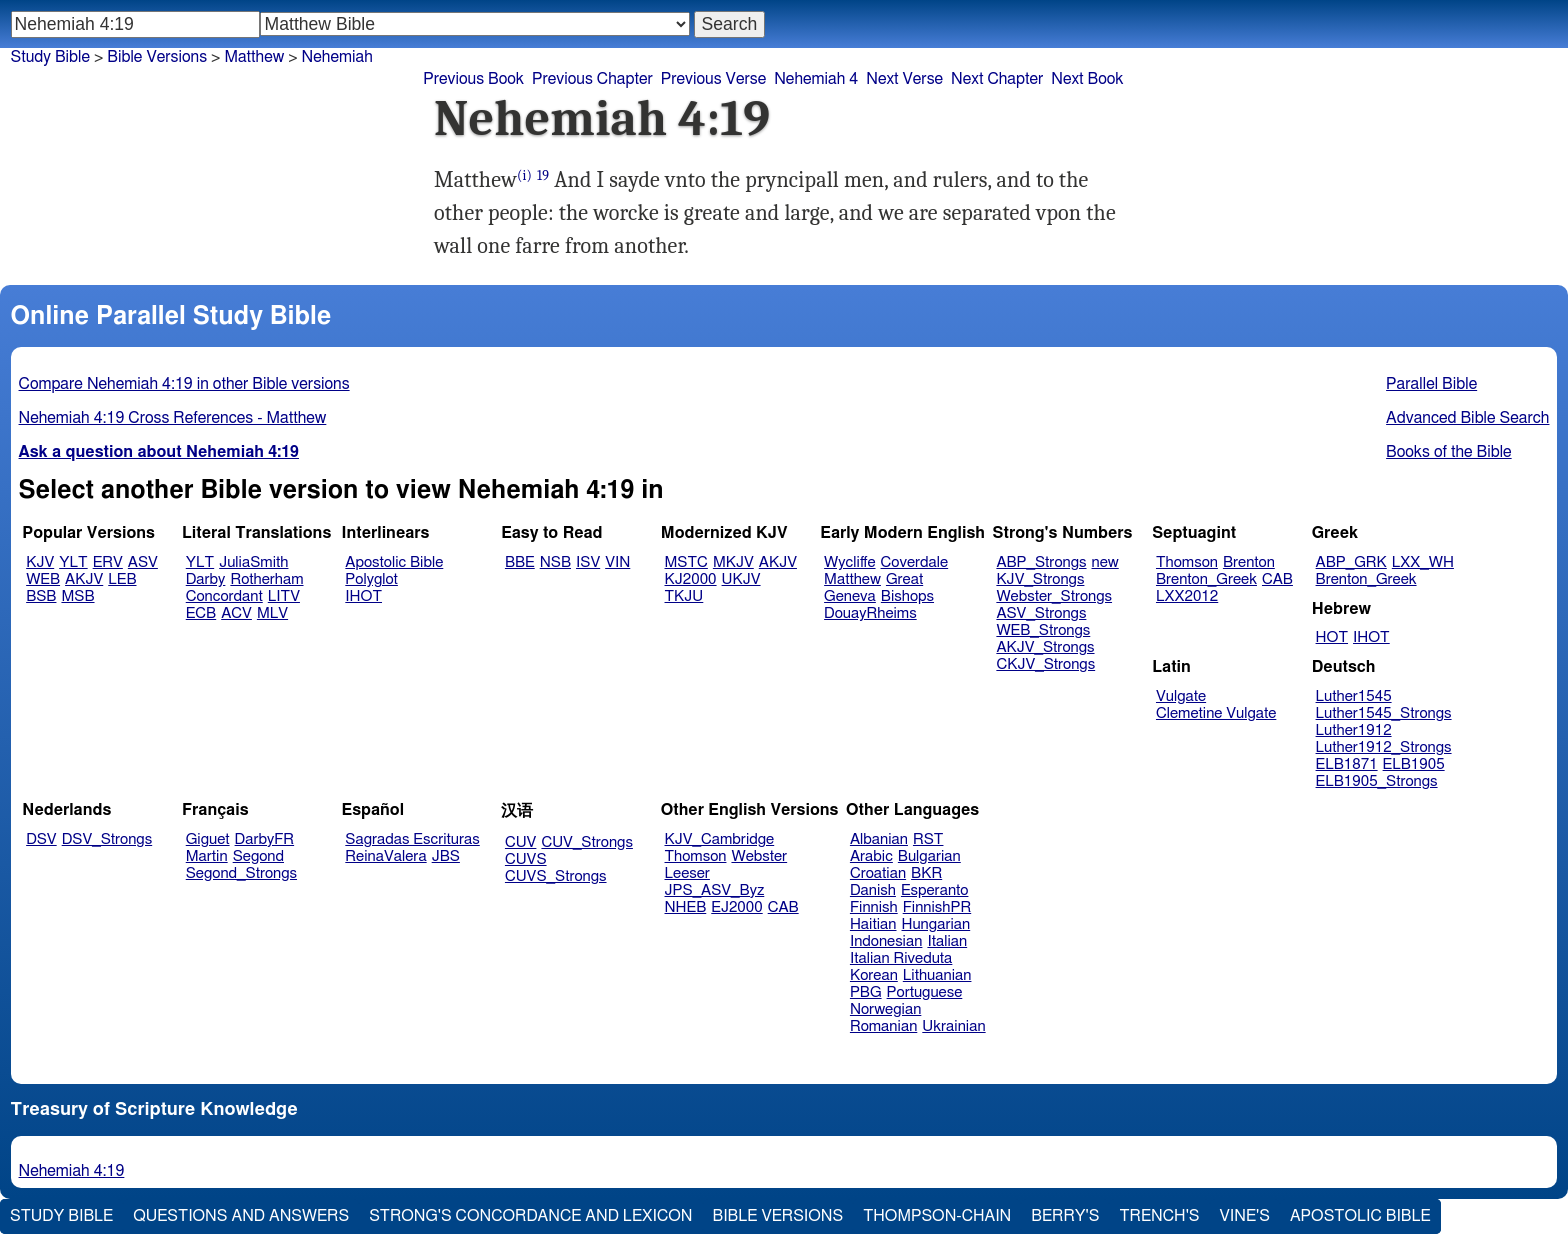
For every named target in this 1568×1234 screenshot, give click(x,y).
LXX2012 (1187, 596)
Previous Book (473, 79)
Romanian (883, 1026)
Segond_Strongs (241, 873)
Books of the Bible (1449, 452)
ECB (201, 613)
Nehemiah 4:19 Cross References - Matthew (173, 418)
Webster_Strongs (1054, 596)
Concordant (224, 596)
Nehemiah (337, 57)
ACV (236, 613)
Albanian (879, 839)
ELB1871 (1347, 764)
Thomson (1187, 562)
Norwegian (885, 1009)
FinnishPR (937, 907)
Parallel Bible (1431, 384)
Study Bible (50, 57)
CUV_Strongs (586, 842)
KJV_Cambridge (720, 839)
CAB (1277, 579)
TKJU (684, 596)
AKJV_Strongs (1045, 647)
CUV (521, 842)
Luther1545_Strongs (1384, 713)
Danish (873, 890)
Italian (947, 941)
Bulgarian (929, 856)
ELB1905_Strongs (1377, 781)
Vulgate (1181, 696)
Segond (258, 856)
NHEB (686, 907)
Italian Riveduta (901, 958)
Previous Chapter (592, 79)
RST (928, 839)
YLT (73, 562)
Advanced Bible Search (1467, 418)
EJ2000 (736, 907)
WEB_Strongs (1043, 630)
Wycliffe (849, 562)
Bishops (907, 596)
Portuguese (925, 992)
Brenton (1249, 562)
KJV (40, 562)
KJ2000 (691, 579)
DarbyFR (265, 839)
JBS (446, 856)
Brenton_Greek (1206, 579)
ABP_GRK (1351, 562)
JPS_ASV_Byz (715, 890)
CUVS (526, 859)
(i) (524, 175)
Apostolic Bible (1360, 1216)
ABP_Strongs (1041, 562)
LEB (122, 579)
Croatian (878, 873)
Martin (207, 856)
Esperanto (935, 890)
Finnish (874, 907)
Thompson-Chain (937, 1216)
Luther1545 (1354, 696)
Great (904, 579)
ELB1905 (1414, 764)
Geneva (850, 596)
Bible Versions (157, 57)
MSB (77, 596)
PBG (866, 992)
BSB (41, 596)
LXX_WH (1423, 562)
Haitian (873, 924)
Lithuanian (937, 975)
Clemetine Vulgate (1216, 713)
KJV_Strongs (1040, 579)
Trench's (1159, 1216)
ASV (143, 562)
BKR (926, 873)
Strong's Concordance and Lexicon (530, 1216)
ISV (588, 562)
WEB (43, 579)
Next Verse (904, 79)
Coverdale (915, 562)
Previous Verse (713, 79)
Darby (206, 579)
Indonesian (886, 941)
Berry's (1065, 1216)
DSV (41, 839)
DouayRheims (870, 613)
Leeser (687, 873)
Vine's (1245, 1216)
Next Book (1087, 79)
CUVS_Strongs (556, 876)
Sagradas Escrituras (412, 839)
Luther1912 (1354, 730)
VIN (617, 562)
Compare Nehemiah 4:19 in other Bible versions (184, 384)
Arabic (871, 856)
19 (543, 175)
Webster (759, 856)
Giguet (208, 839)
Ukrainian (953, 1026)
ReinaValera (385, 856)
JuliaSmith (253, 562)
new (1105, 562)
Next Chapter (997, 79)
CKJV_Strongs (1045, 664)
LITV (284, 596)
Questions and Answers (241, 1216)
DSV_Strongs (107, 839)
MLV (272, 613)
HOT (1332, 637)
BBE (520, 562)
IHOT (363, 596)
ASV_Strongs (1041, 613)
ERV (108, 562)
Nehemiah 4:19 (72, 1171)
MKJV (733, 562)
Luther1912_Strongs (1384, 747)
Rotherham (266, 579)
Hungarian (936, 924)
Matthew (254, 57)
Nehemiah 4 (816, 79)
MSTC (686, 562)
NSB (555, 562)
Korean (874, 975)
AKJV (84, 579)
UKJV (741, 579)
